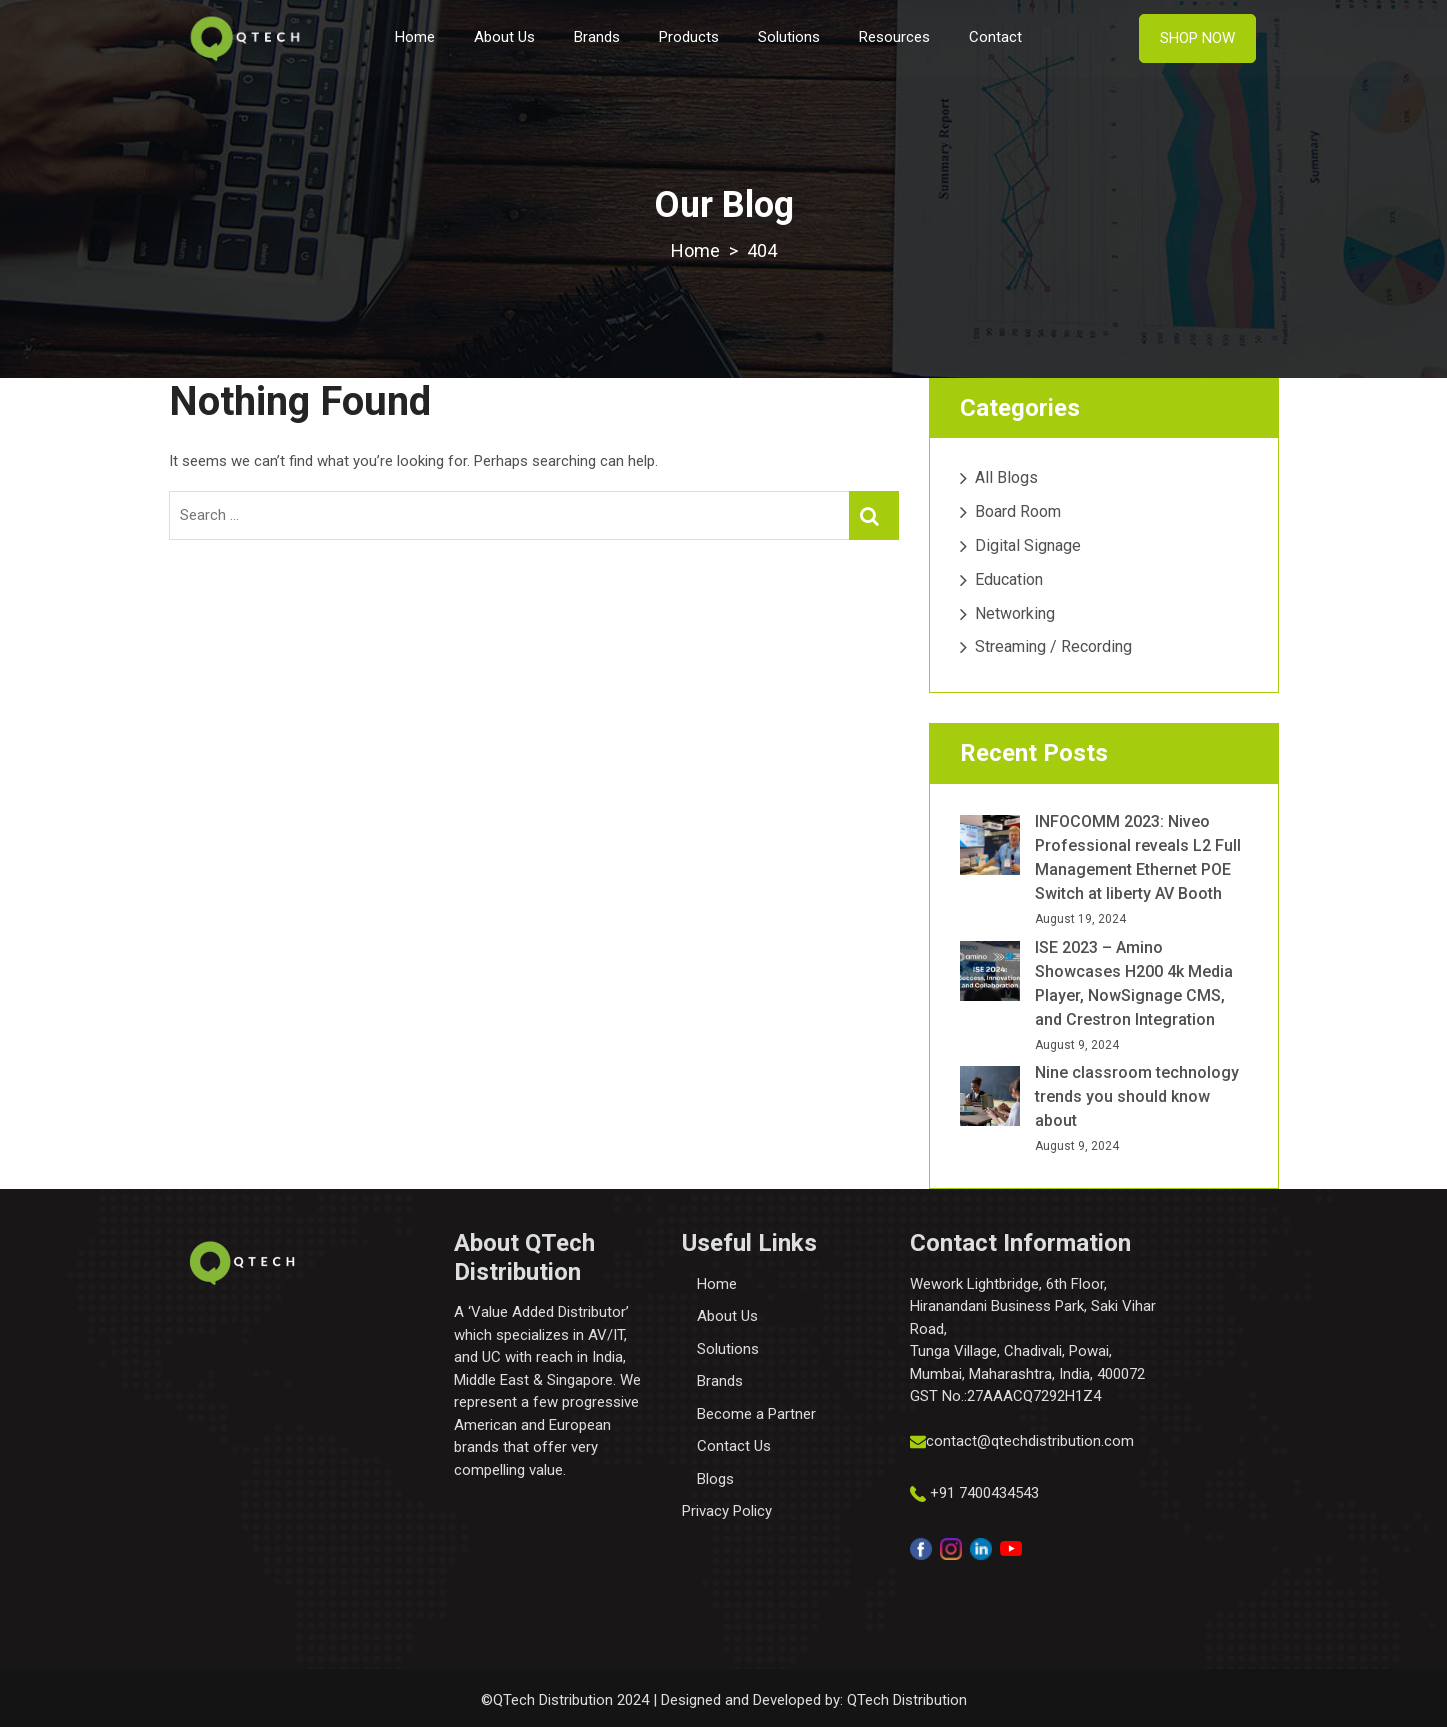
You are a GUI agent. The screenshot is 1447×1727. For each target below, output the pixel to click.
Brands (597, 37)
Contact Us (734, 1446)
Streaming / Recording (1053, 646)
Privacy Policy (727, 1511)
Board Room (1018, 511)
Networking (1015, 613)
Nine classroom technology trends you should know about (1137, 1096)
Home (415, 37)
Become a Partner (756, 1414)
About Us (504, 37)
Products (689, 37)
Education (1009, 579)
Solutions (789, 37)
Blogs (715, 1479)
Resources (894, 37)
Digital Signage (1028, 545)
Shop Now (1197, 38)
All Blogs (1006, 477)
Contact (995, 37)
